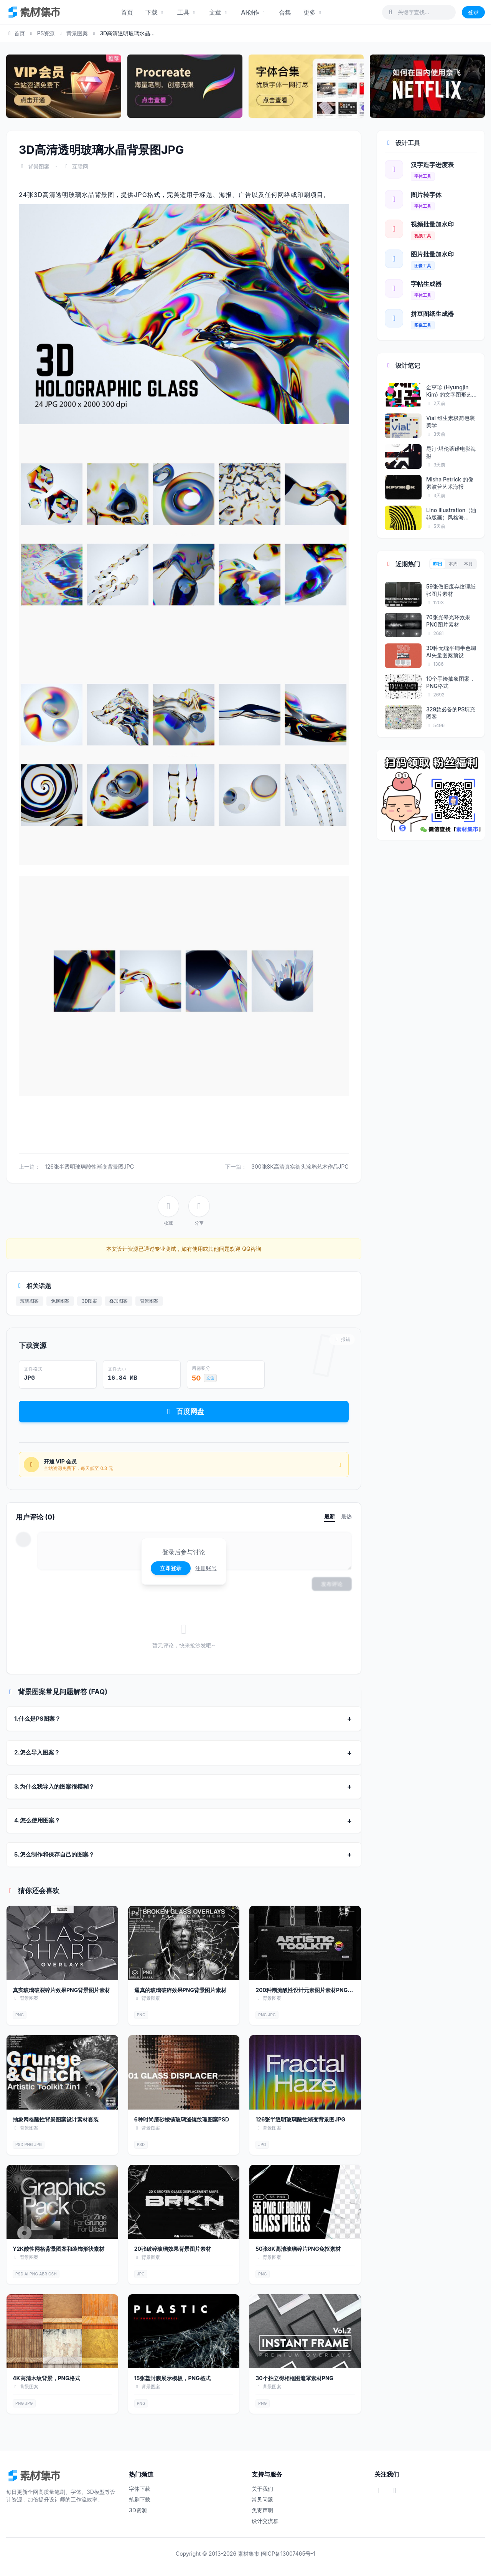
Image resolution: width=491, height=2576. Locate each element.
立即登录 (170, 1568)
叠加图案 (118, 1301)
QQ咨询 (251, 1248)
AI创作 (254, 12)
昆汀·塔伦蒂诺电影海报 (451, 452)
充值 (210, 1378)
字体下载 (139, 2488)
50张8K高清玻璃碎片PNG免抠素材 (298, 2248)
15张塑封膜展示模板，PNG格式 (172, 2378)
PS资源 (45, 33)
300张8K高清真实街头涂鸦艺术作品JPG (300, 1166)
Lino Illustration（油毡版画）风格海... (451, 514)
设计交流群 (265, 2521)
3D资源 (138, 2510)
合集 (285, 12)
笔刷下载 (139, 2499)
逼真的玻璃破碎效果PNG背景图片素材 (180, 1990)
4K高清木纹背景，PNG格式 (46, 2378)
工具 (187, 12)
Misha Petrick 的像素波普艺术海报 (449, 483)
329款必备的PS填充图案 (450, 713)
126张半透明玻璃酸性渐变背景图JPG (89, 1166)
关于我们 (262, 2488)
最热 (346, 1516)
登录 (473, 12)
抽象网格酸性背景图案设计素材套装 (56, 2119)
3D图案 (89, 1301)
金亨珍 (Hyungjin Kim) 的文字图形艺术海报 (449, 391)
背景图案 (77, 33)
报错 (342, 1339)
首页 (127, 12)
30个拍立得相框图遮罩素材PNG (294, 2378)
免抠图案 (60, 1301)
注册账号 (206, 1568)
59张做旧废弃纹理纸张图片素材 (451, 590)
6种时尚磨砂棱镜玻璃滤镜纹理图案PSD (181, 2119)
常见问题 (262, 2499)
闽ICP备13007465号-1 (288, 2553)
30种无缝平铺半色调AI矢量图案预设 (451, 651)
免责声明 (262, 2510)
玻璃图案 (29, 1301)
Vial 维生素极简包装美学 (450, 421)
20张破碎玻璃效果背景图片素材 (172, 2248)
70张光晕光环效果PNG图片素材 (448, 621)
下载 (155, 12)
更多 (313, 12)
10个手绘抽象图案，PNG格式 (450, 682)
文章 (219, 12)
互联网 (80, 166)
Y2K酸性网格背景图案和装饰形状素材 (58, 2248)
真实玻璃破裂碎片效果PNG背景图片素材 (61, 1990)
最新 (329, 1516)
